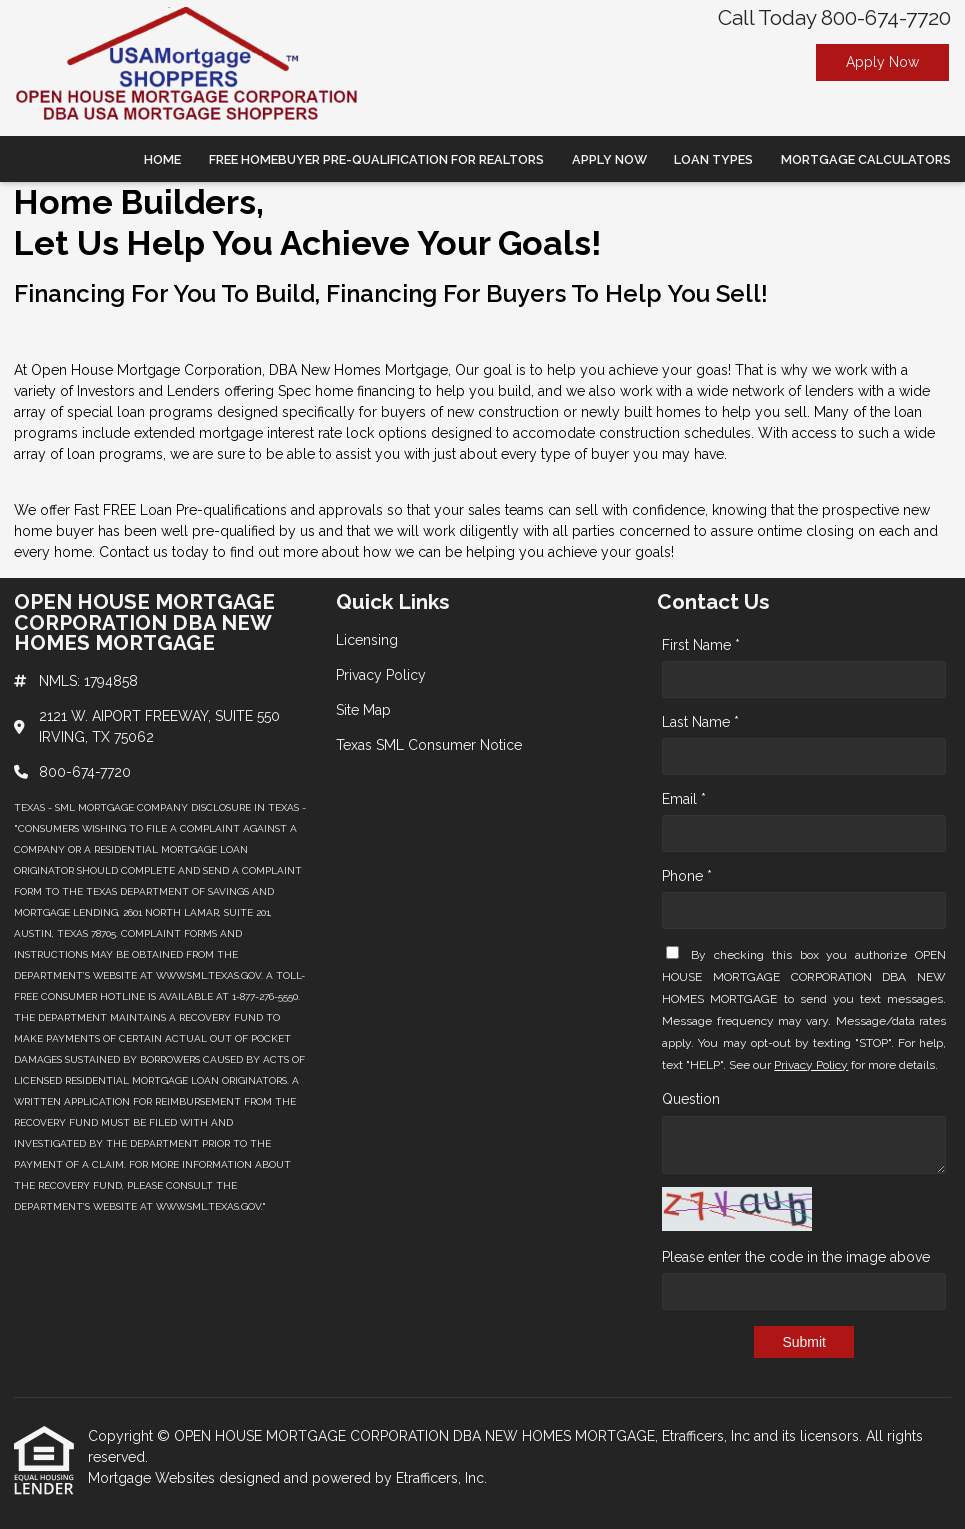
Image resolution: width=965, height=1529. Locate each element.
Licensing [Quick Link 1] (367, 640)
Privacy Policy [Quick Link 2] (381, 675)
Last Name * (700, 722)
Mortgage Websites (153, 1478)
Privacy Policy (811, 1065)
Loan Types (713, 159)
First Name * (701, 645)
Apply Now (882, 62)
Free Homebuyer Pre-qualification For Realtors (376, 159)
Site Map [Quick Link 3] (363, 710)
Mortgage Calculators (866, 159)
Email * (684, 799)
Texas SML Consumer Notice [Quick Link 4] (429, 745)
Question (691, 1099)
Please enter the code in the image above (796, 1257)
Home (162, 159)
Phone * (687, 876)
